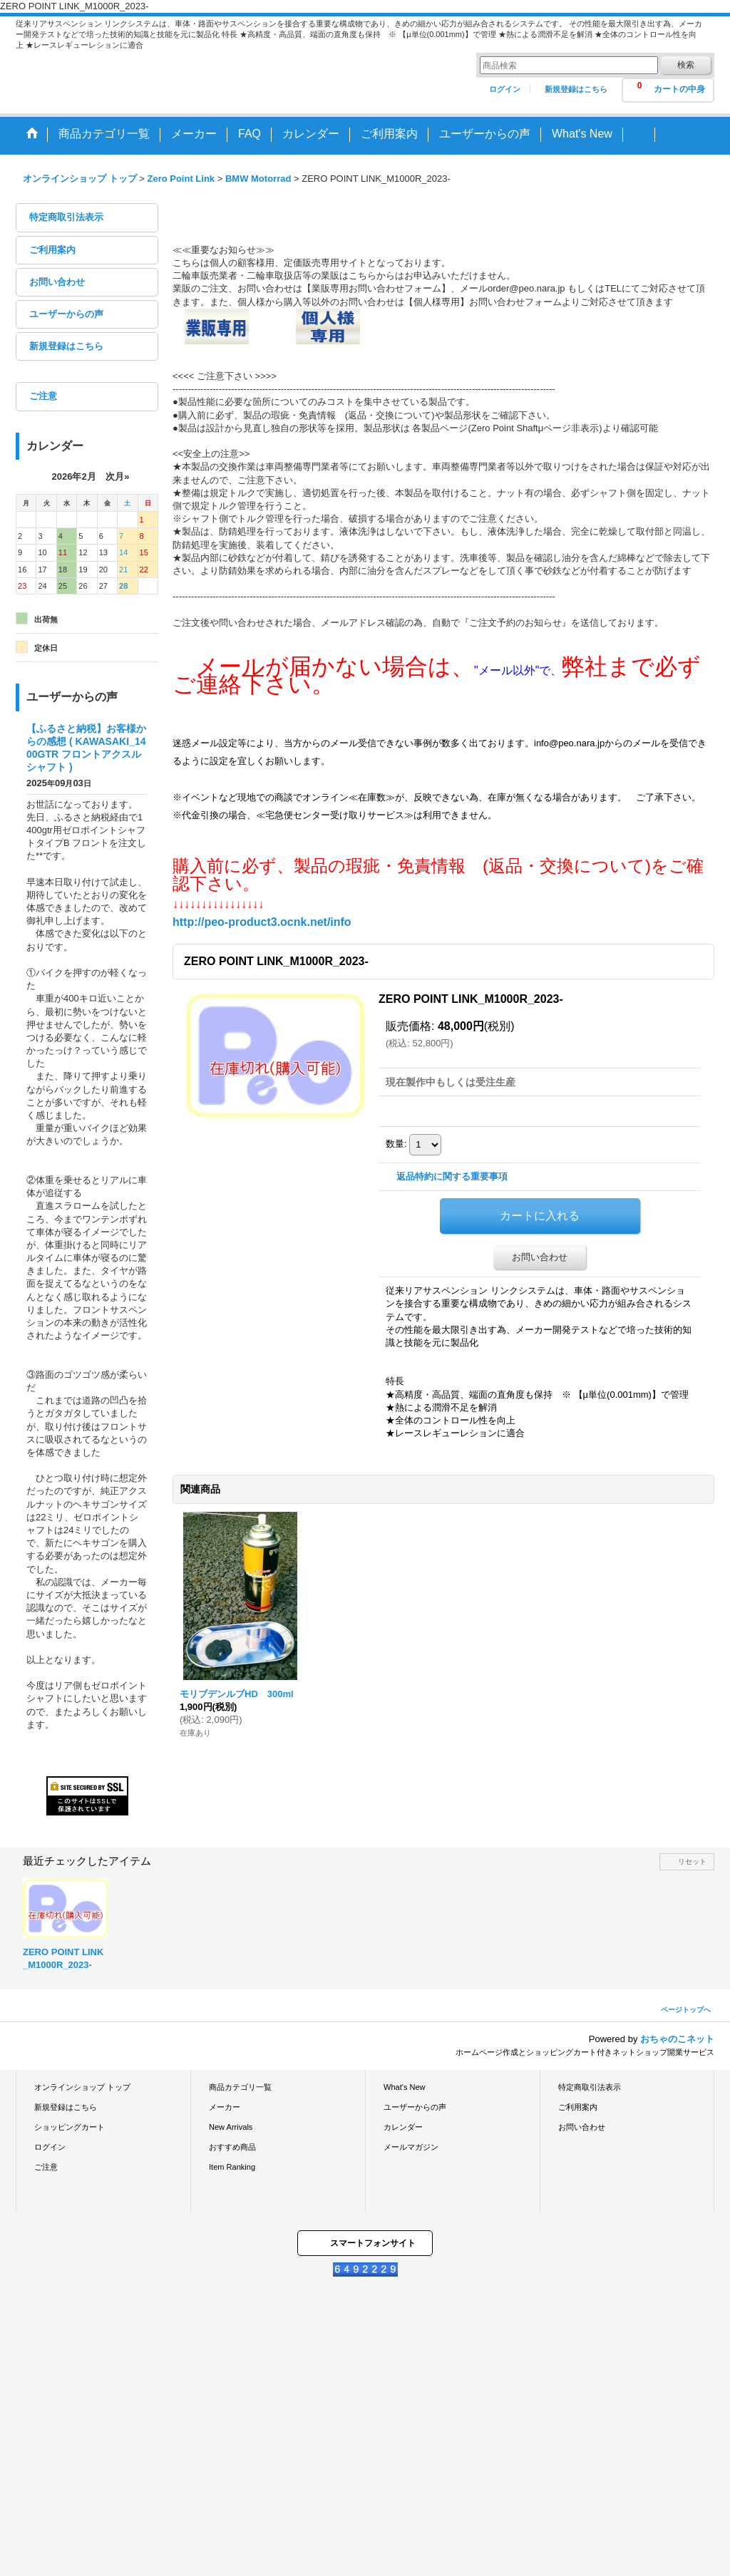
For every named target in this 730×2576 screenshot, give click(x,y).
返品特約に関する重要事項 (452, 1176)
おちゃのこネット (677, 2039)
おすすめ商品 (232, 2147)
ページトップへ (686, 2010)
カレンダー (403, 2127)
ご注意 (43, 396)
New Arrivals (230, 2127)
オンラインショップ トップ (82, 2087)
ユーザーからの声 (66, 314)
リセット (692, 1861)
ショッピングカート (69, 2127)
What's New (405, 2087)
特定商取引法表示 (66, 217)
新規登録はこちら (576, 89)
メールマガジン (411, 2147)
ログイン (504, 89)
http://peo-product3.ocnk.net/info (262, 922)
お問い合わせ (57, 282)
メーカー (224, 2107)
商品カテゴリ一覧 (240, 2087)
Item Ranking (232, 2167)
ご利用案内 (52, 249)
